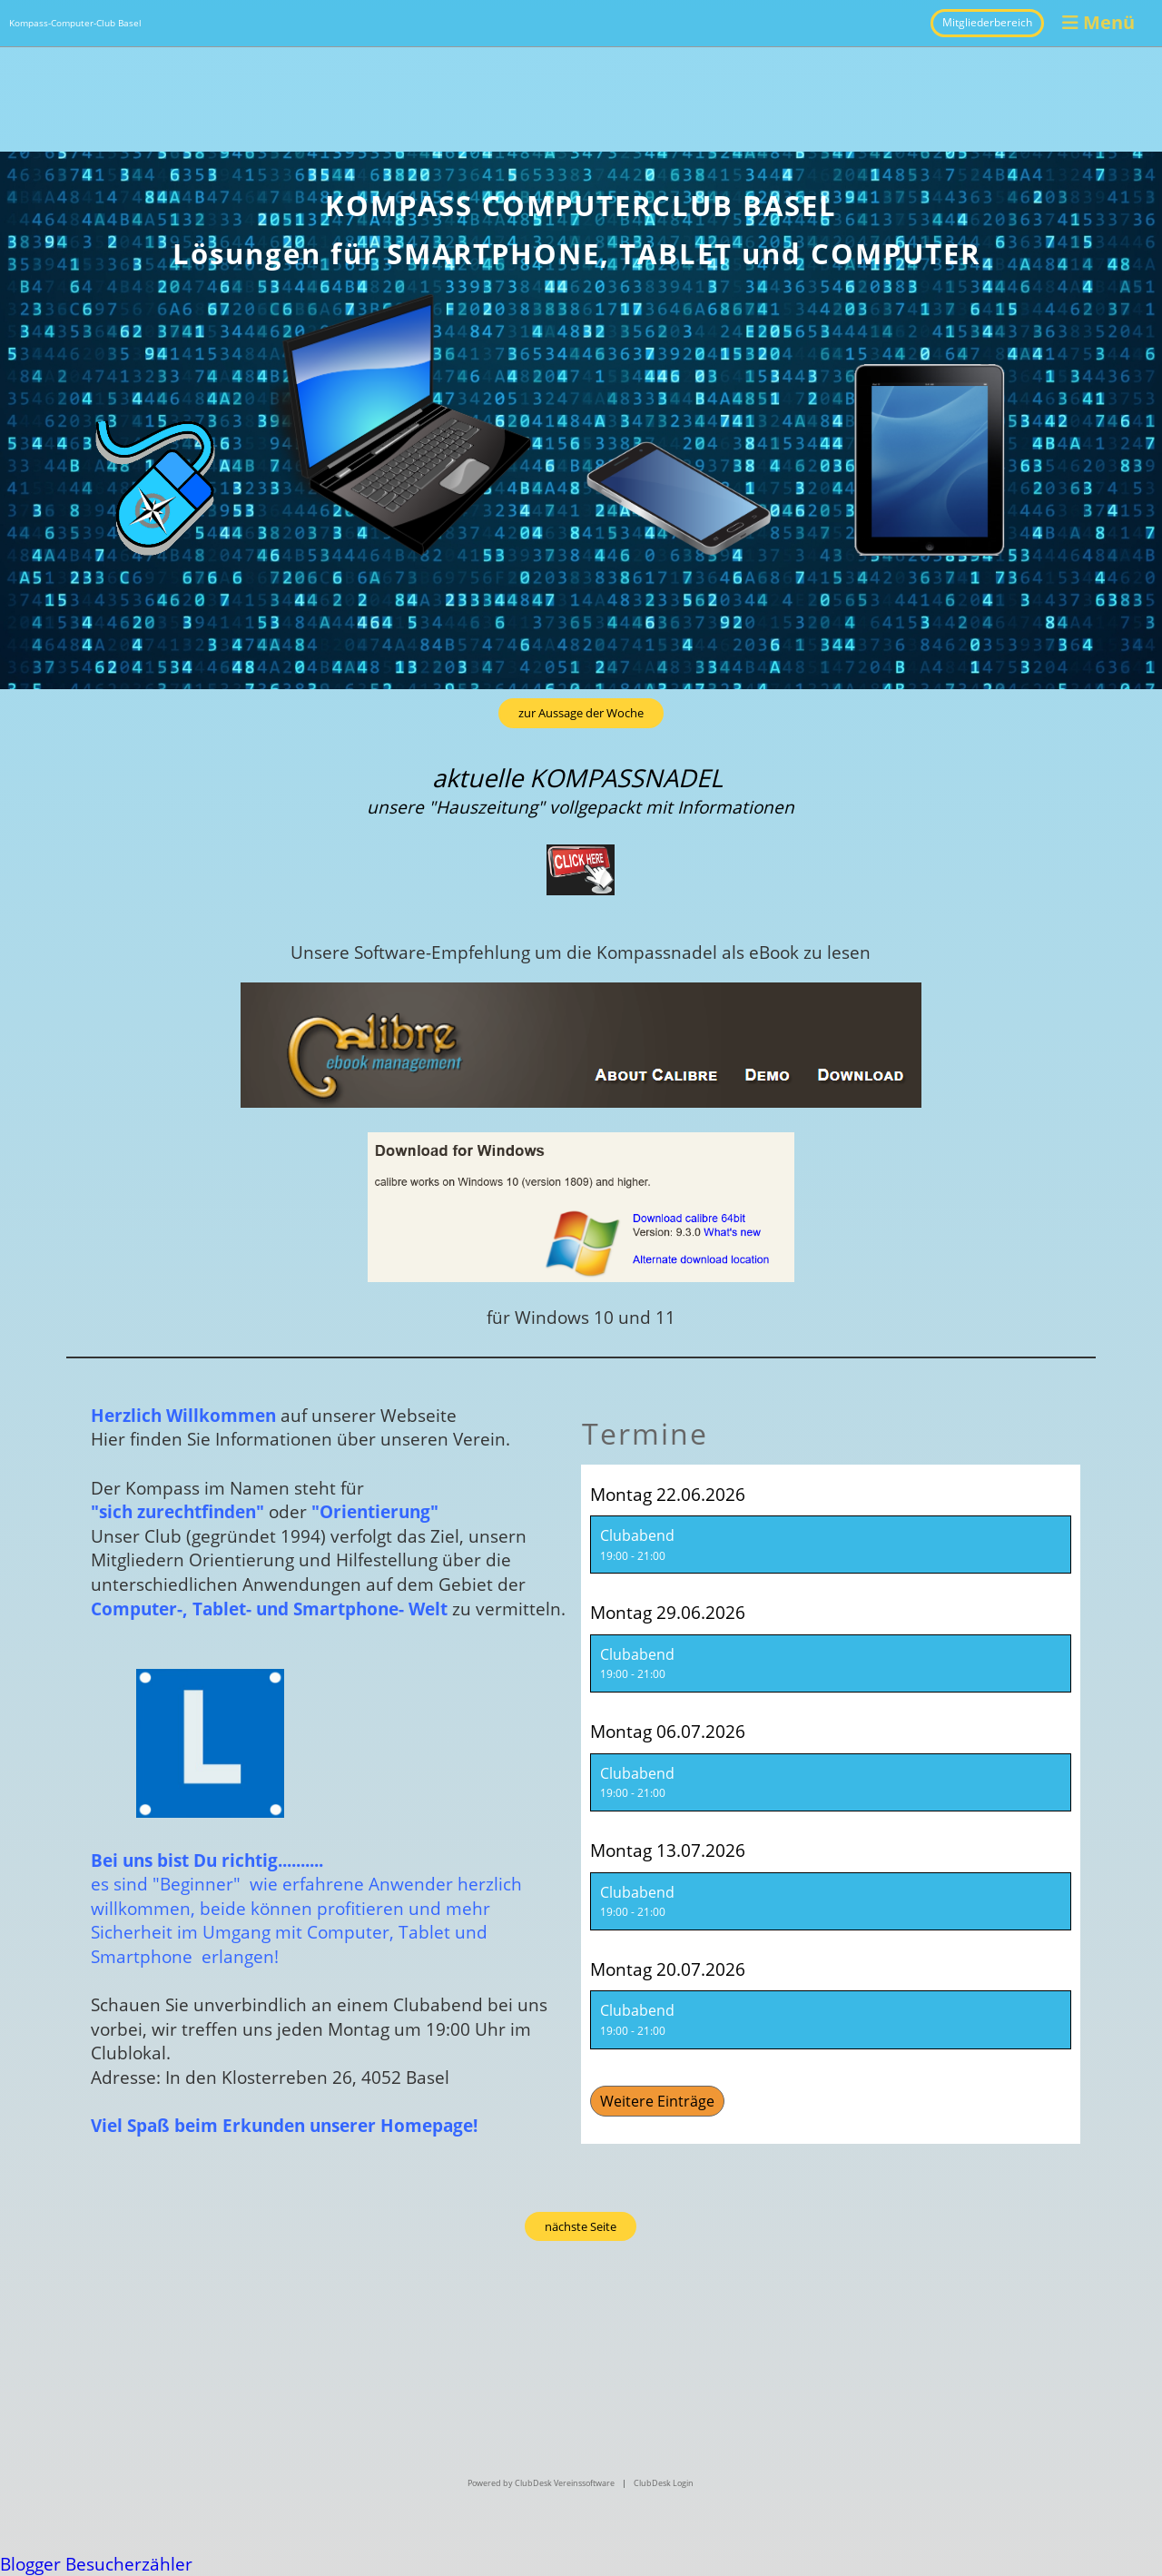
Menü (1098, 22)
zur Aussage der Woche (581, 713)
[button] (830, 1544)
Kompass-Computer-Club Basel (75, 22)
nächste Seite (580, 2226)
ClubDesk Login (664, 2483)
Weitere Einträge (657, 2101)
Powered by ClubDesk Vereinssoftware (541, 2483)
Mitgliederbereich (987, 22)
